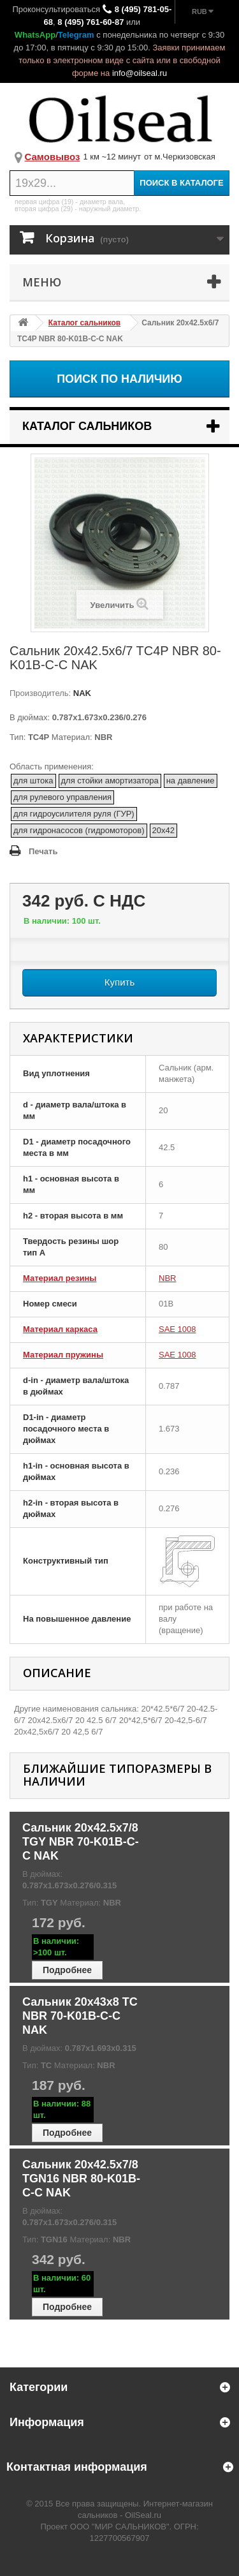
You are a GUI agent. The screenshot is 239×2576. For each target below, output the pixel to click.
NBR (167, 1278)
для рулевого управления (62, 797)
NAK (81, 693)
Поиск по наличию (119, 379)
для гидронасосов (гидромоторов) (79, 830)
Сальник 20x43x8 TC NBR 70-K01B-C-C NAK (80, 2015)
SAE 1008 (177, 1329)
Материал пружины (63, 1354)
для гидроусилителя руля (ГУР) (73, 813)
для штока (33, 780)
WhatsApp (35, 35)
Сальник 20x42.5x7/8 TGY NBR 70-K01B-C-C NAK (80, 1841)
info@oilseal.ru (139, 73)
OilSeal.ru (143, 2515)
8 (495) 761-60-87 (90, 22)
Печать (43, 851)
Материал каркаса (60, 1329)
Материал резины (59, 1278)
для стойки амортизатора (110, 780)
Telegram (76, 35)
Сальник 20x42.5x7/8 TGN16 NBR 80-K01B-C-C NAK (81, 2178)
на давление (190, 780)
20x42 (163, 830)
